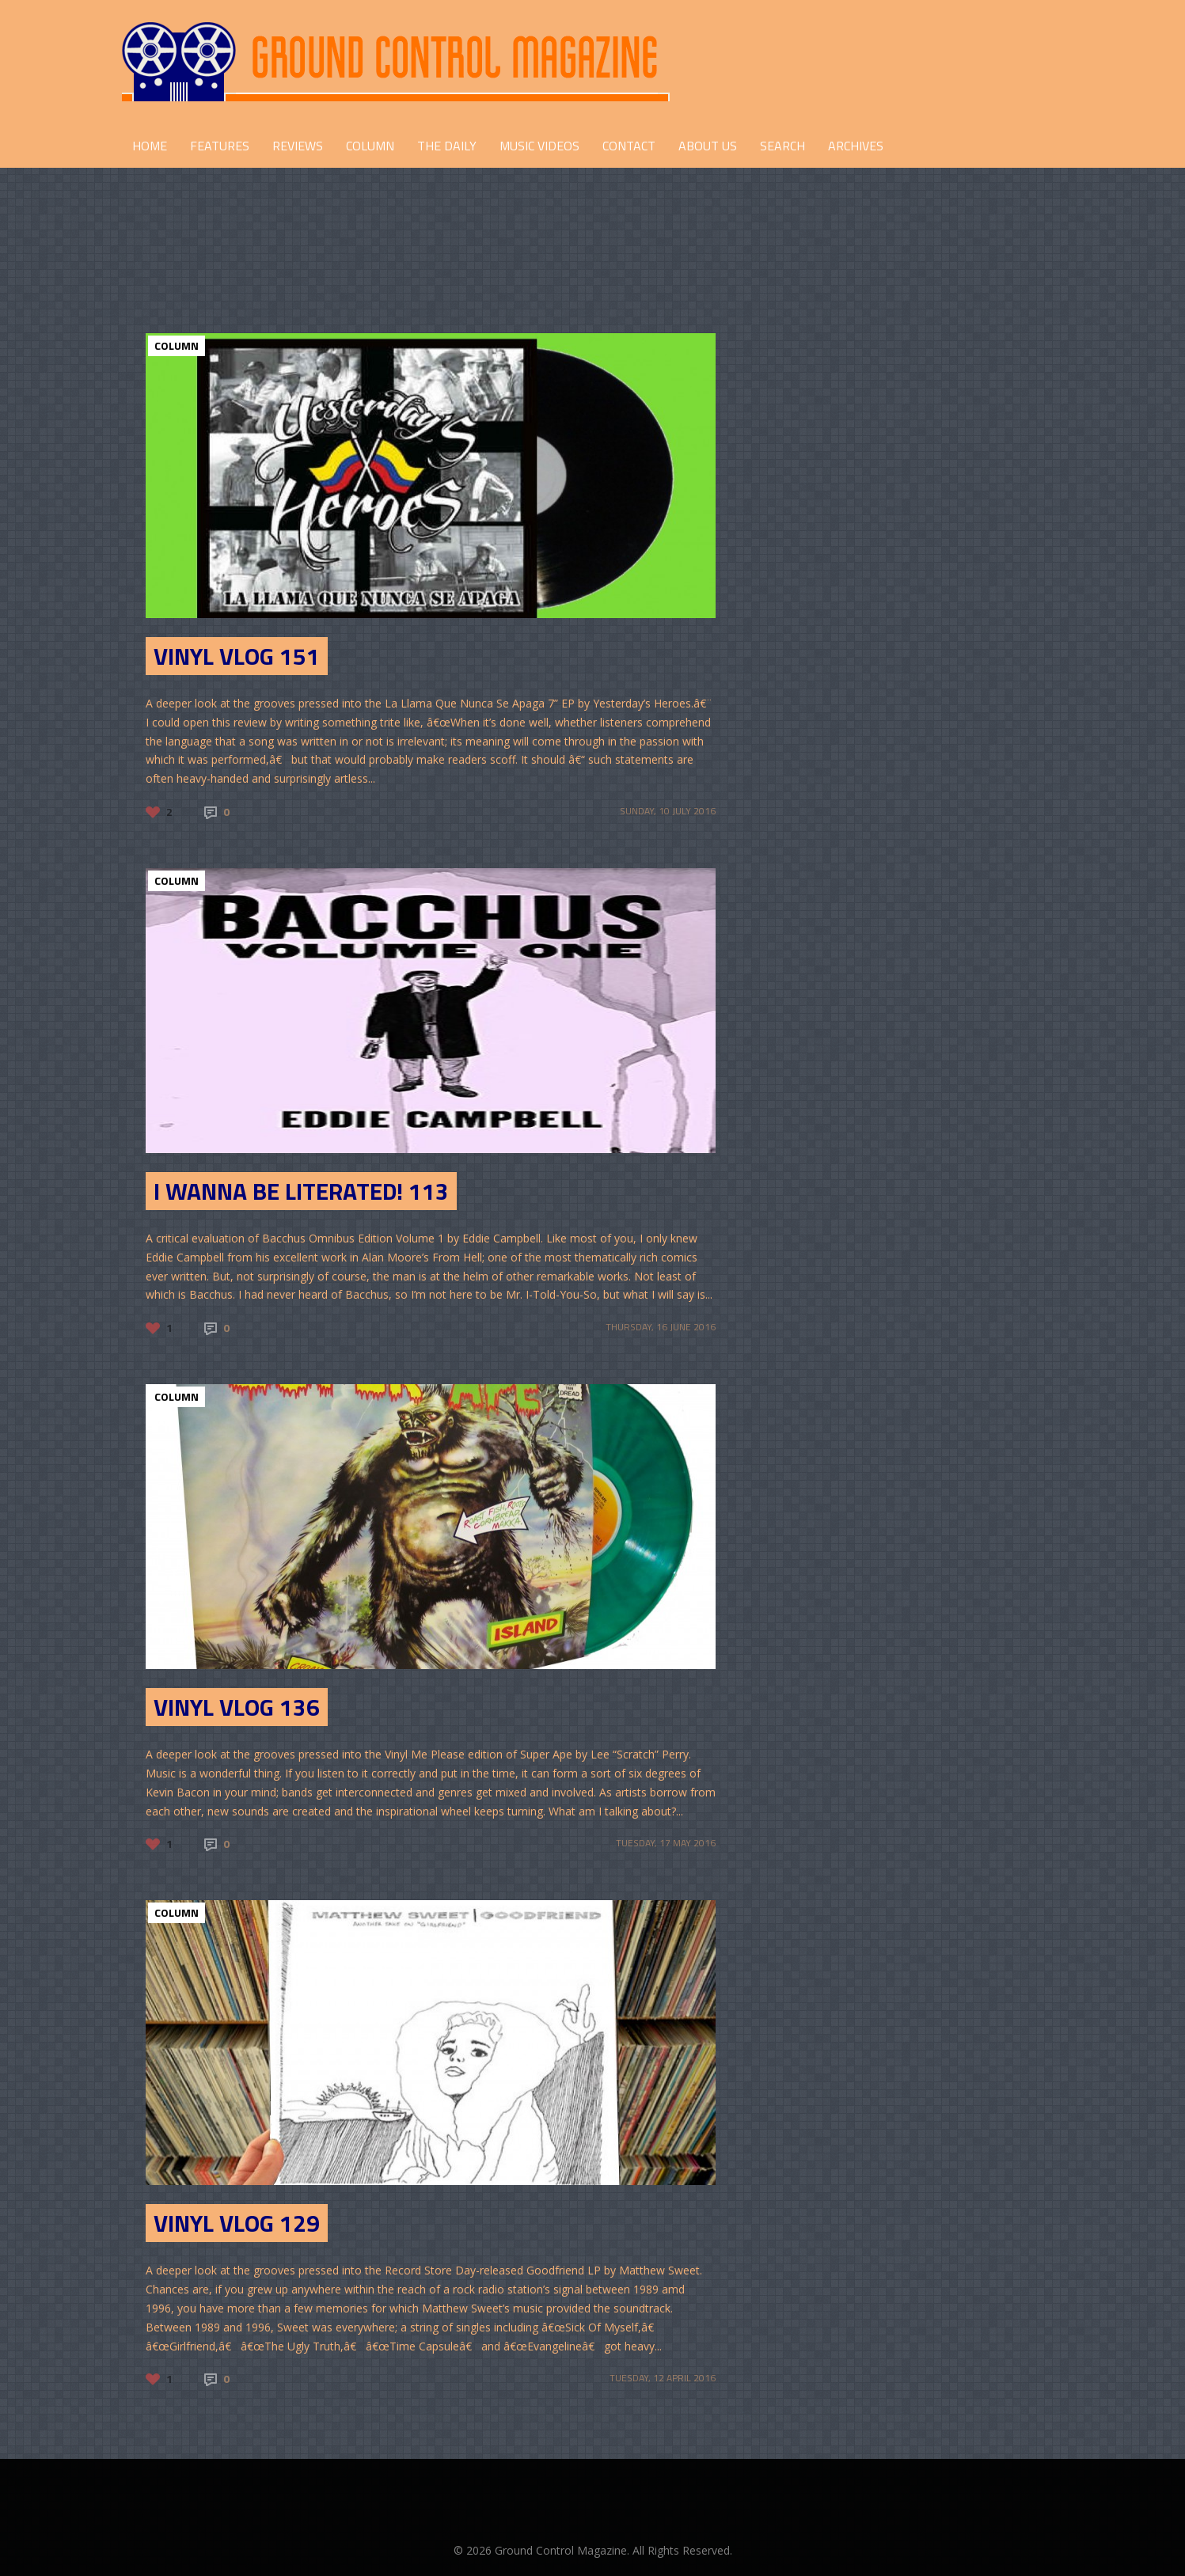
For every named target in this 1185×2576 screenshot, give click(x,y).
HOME (149, 145)
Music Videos (539, 145)
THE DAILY (447, 145)
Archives (855, 145)
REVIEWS (297, 145)
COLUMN (370, 145)
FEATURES (219, 145)
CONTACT (628, 145)
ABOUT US (707, 145)
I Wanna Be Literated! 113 (301, 1191)
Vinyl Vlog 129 (237, 2223)
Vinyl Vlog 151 (237, 656)
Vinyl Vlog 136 (237, 1707)
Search (782, 145)
